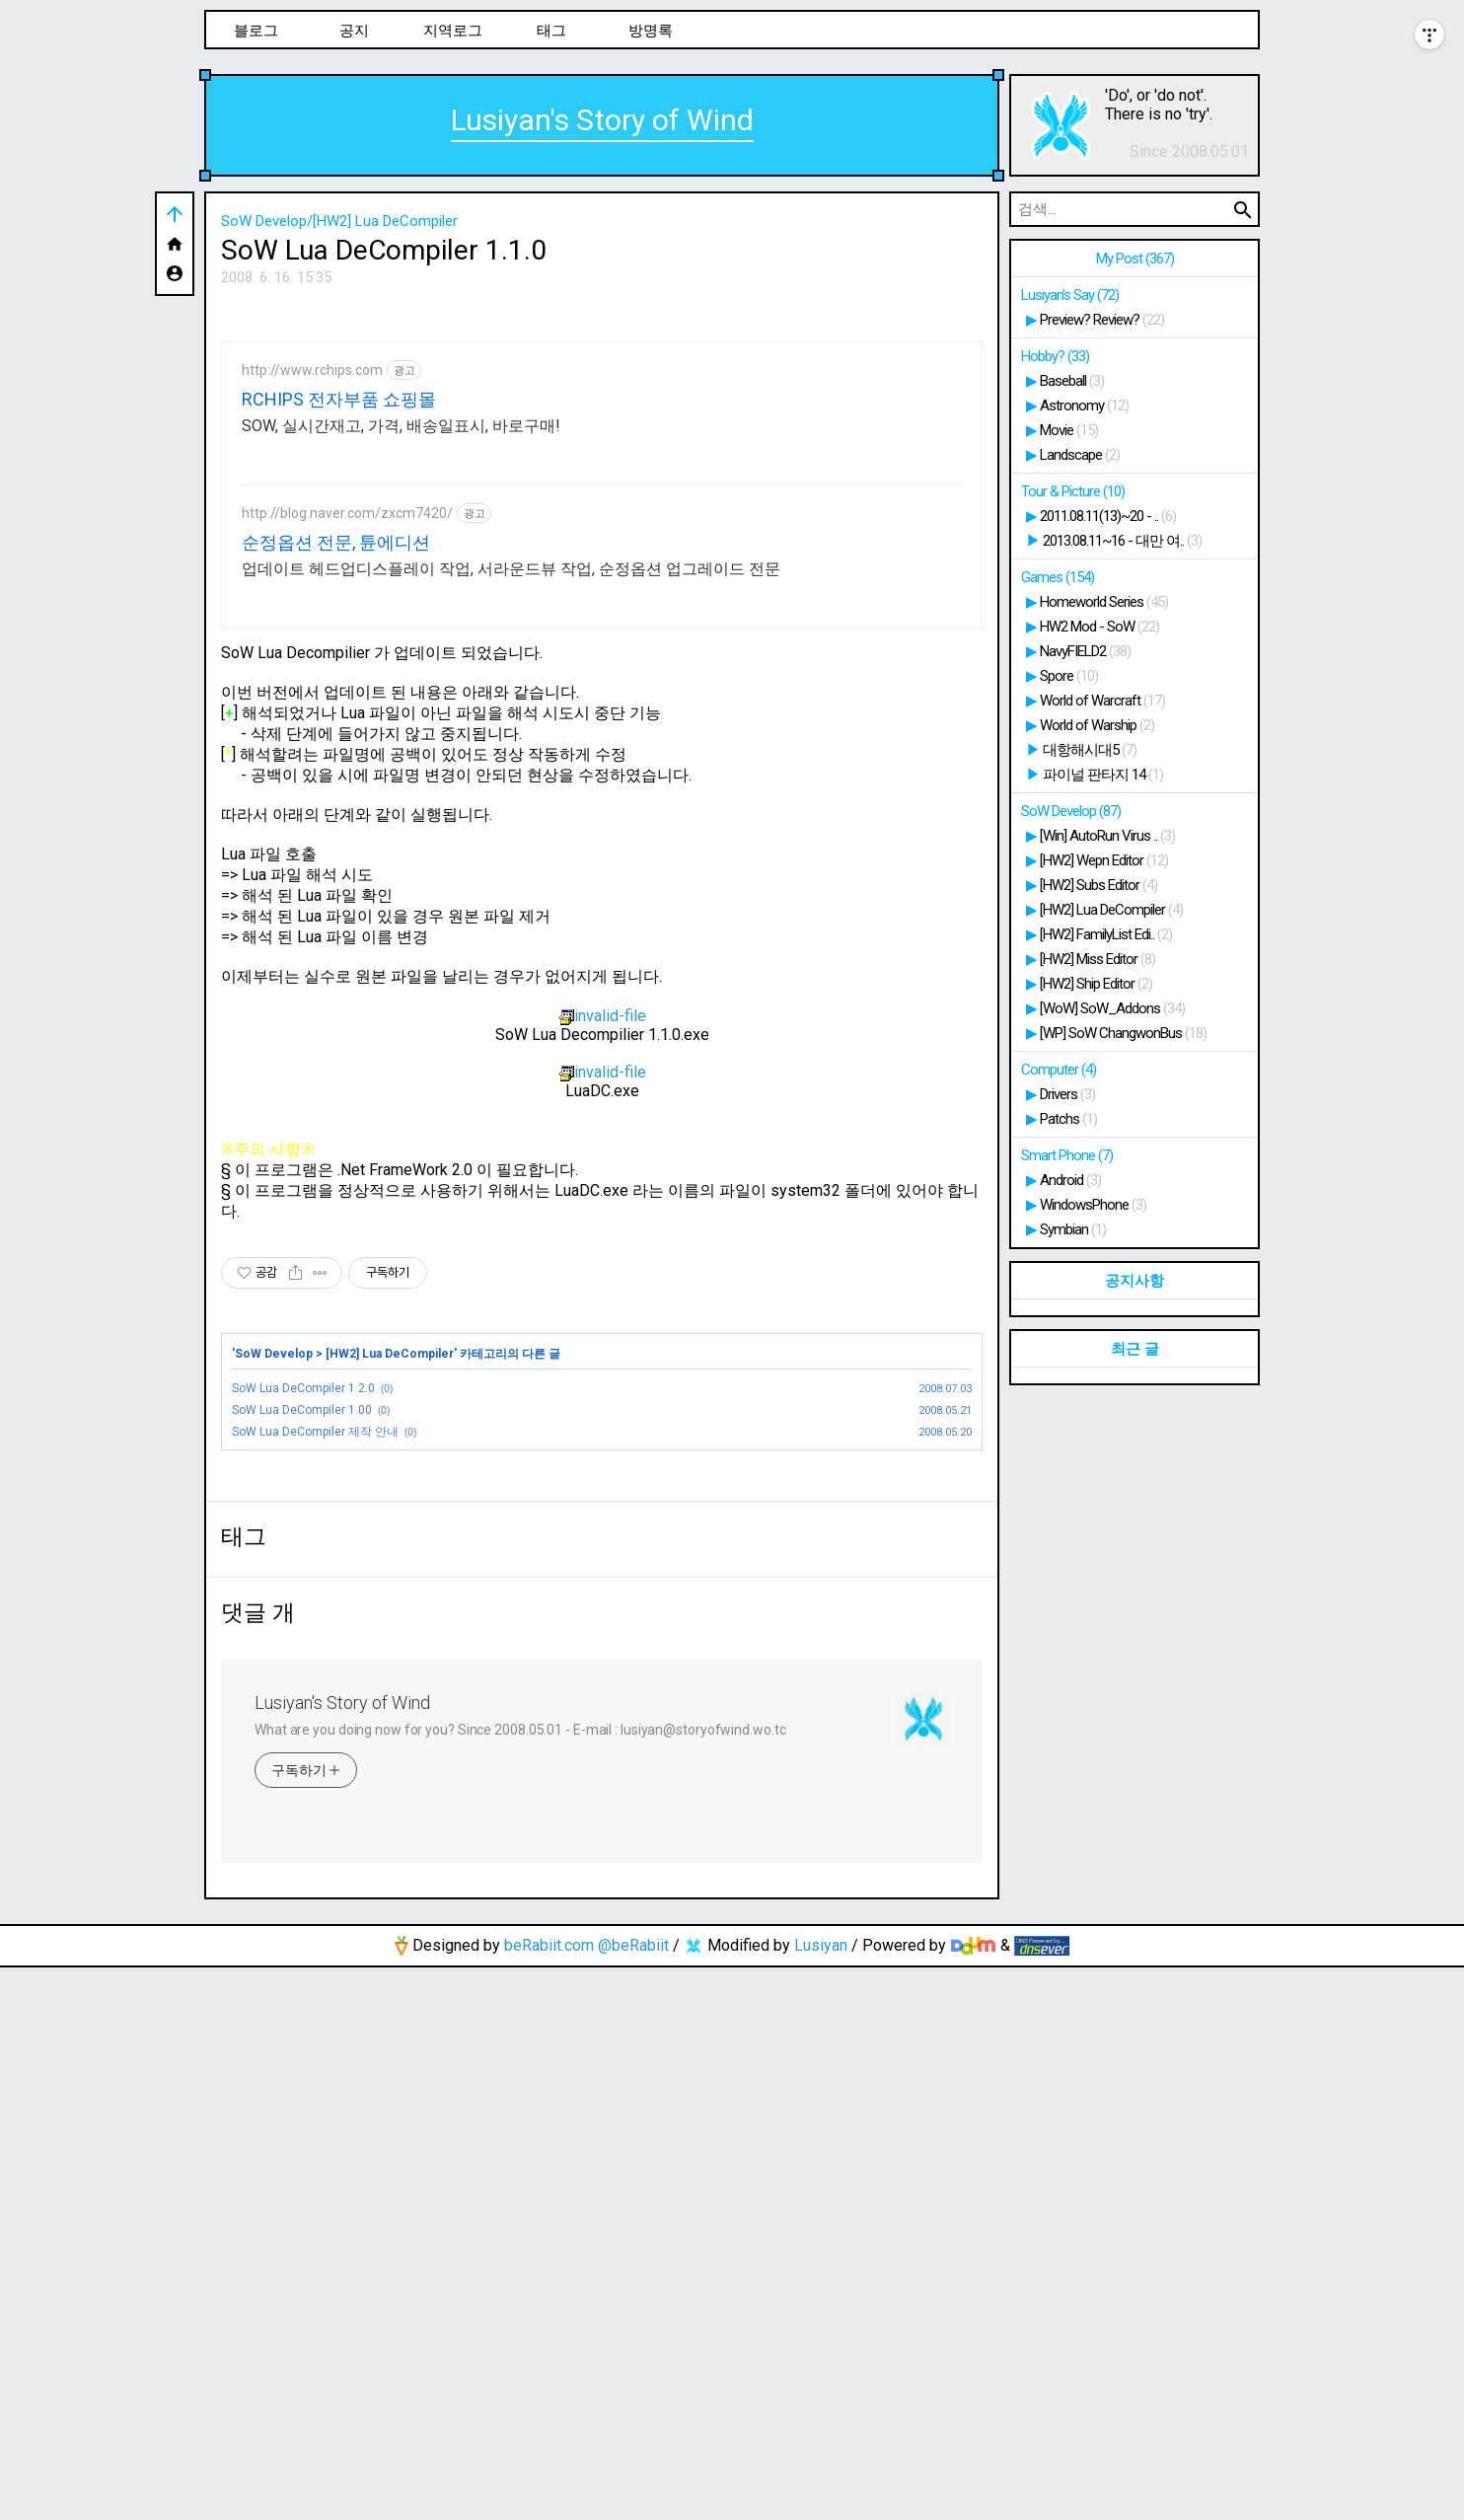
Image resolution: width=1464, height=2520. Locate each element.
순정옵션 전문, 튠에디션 (336, 818)
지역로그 (452, 30)
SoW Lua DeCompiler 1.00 (302, 1686)
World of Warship (1097, 725)
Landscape (1080, 455)
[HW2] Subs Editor (1098, 885)
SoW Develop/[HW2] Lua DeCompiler (339, 221)
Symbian (1073, 1229)
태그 (551, 30)
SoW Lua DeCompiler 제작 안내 (315, 1708)
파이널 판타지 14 (1103, 774)
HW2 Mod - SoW (1099, 626)
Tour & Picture (1073, 491)
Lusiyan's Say (1070, 295)
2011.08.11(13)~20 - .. (1108, 516)
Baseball (1072, 381)
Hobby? (1055, 356)
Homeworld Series (1104, 602)
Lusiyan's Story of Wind (602, 120)
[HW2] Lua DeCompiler (390, 1630)
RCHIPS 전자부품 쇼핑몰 (339, 675)
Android (1070, 1180)
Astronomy (1084, 405)
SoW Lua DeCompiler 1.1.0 (384, 250)
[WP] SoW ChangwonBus (1123, 1033)
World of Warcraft (1102, 700)
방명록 (650, 30)
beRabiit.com (549, 2497)
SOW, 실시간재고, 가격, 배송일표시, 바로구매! (401, 702)
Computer (1058, 1069)
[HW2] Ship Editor (1096, 984)
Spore (1069, 676)
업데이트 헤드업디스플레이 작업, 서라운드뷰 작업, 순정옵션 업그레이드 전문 (511, 845)
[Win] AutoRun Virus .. (1107, 836)
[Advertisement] (602, 446)
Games (1057, 577)
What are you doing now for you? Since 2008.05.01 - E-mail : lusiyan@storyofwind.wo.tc (520, 2282)
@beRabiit (633, 2497)
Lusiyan (820, 2497)
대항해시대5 (1089, 750)
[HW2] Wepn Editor (1104, 860)
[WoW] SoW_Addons (1112, 1008)
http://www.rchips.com (312, 646)
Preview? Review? (1102, 320)
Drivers (1067, 1094)
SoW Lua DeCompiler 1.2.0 (303, 1664)
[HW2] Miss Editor (1097, 959)
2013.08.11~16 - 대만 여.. (1122, 541)
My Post (1135, 258)
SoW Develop (274, 1630)
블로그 (256, 30)
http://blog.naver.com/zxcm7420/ (347, 789)
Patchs (1068, 1119)
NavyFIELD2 (1085, 651)
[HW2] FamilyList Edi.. (1106, 934)
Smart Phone (1067, 1155)
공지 (354, 30)
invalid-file (602, 1292)
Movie (1069, 430)
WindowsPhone (1093, 1205)
